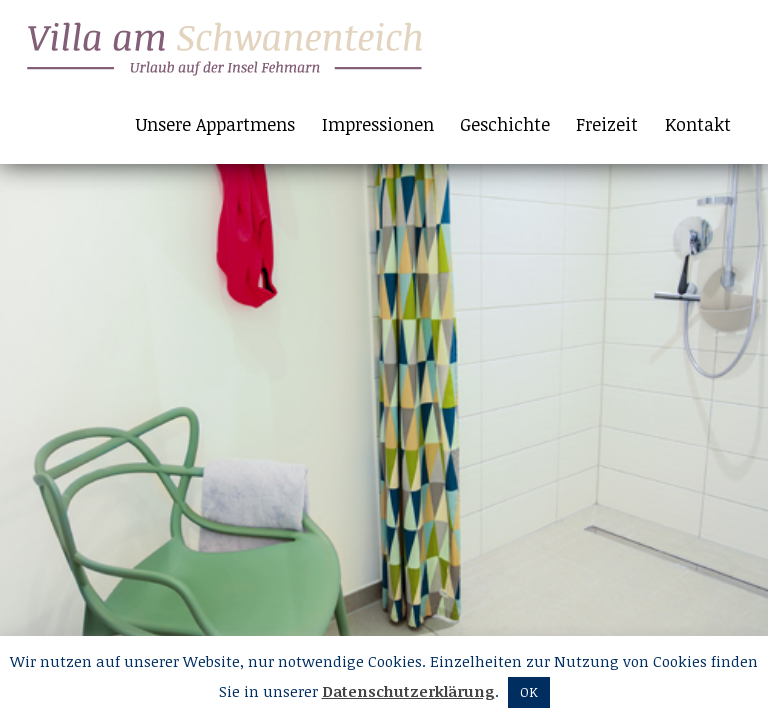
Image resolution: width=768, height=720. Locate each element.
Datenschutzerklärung (408, 691)
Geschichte (505, 124)
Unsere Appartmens (215, 124)
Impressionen (378, 124)
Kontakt (698, 124)
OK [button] (529, 692)
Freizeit (607, 124)
